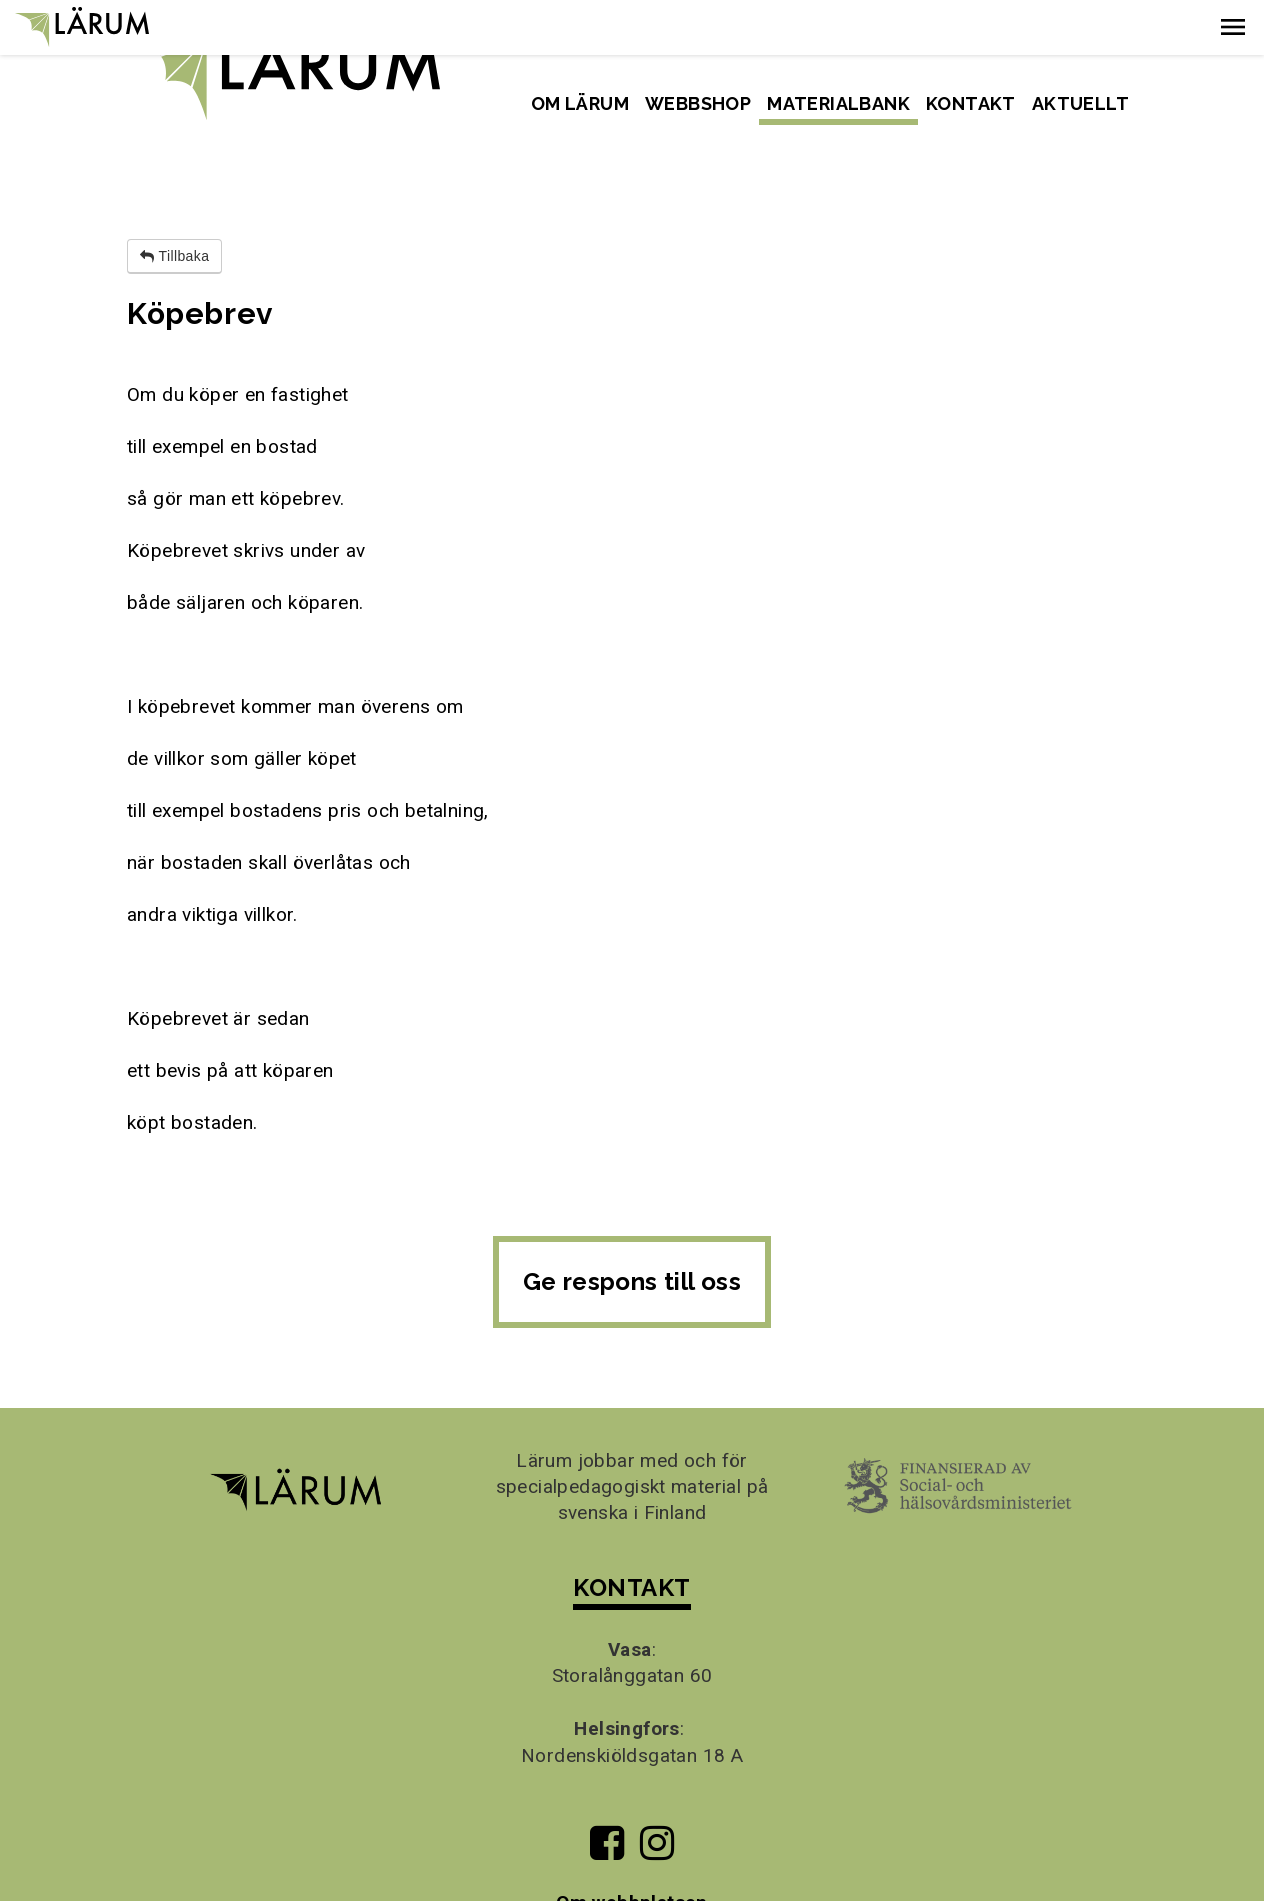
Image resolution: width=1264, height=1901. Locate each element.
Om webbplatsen (632, 1847)
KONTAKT (631, 1532)
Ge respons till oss (632, 1226)
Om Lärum (580, 103)
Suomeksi (1088, 34)
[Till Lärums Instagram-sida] (657, 1795)
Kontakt (971, 103)
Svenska (991, 34)
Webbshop (698, 103)
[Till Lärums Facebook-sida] (606, 1795)
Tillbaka (174, 202)
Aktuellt (1080, 103)
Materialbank (838, 103)
